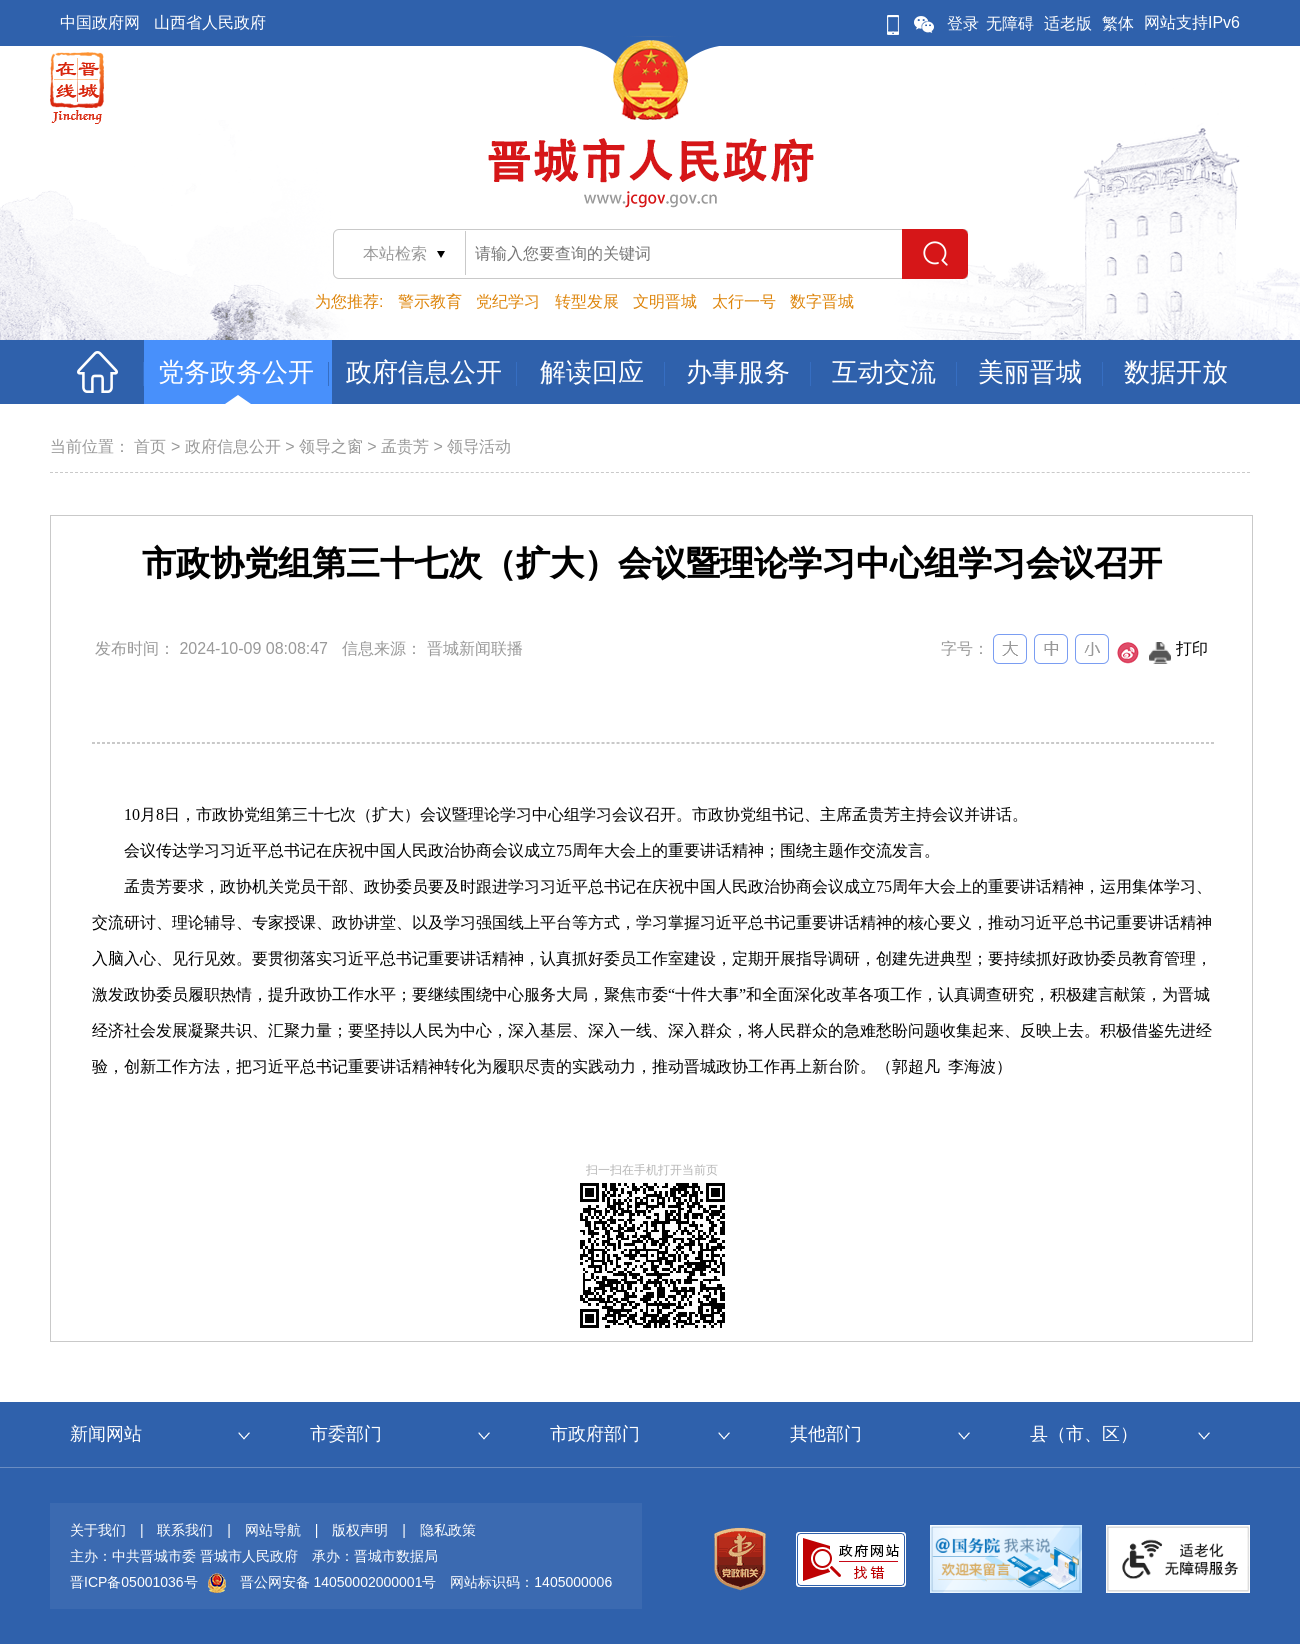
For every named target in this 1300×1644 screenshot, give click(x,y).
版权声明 (360, 1530)
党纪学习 (508, 301)
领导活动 (479, 446)
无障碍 (1010, 23)
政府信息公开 (233, 446)
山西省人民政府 (210, 22)
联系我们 (185, 1530)
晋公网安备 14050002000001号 (338, 1582)
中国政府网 (100, 22)
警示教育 (430, 301)
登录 (963, 23)
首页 (150, 446)
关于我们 (98, 1530)
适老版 (1068, 23)
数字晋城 (822, 301)
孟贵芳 (405, 446)
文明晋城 (665, 301)
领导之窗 (331, 446)
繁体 (1118, 23)
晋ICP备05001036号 (134, 1582)
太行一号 (744, 301)
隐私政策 (448, 1530)
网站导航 (273, 1530)
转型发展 (587, 301)
